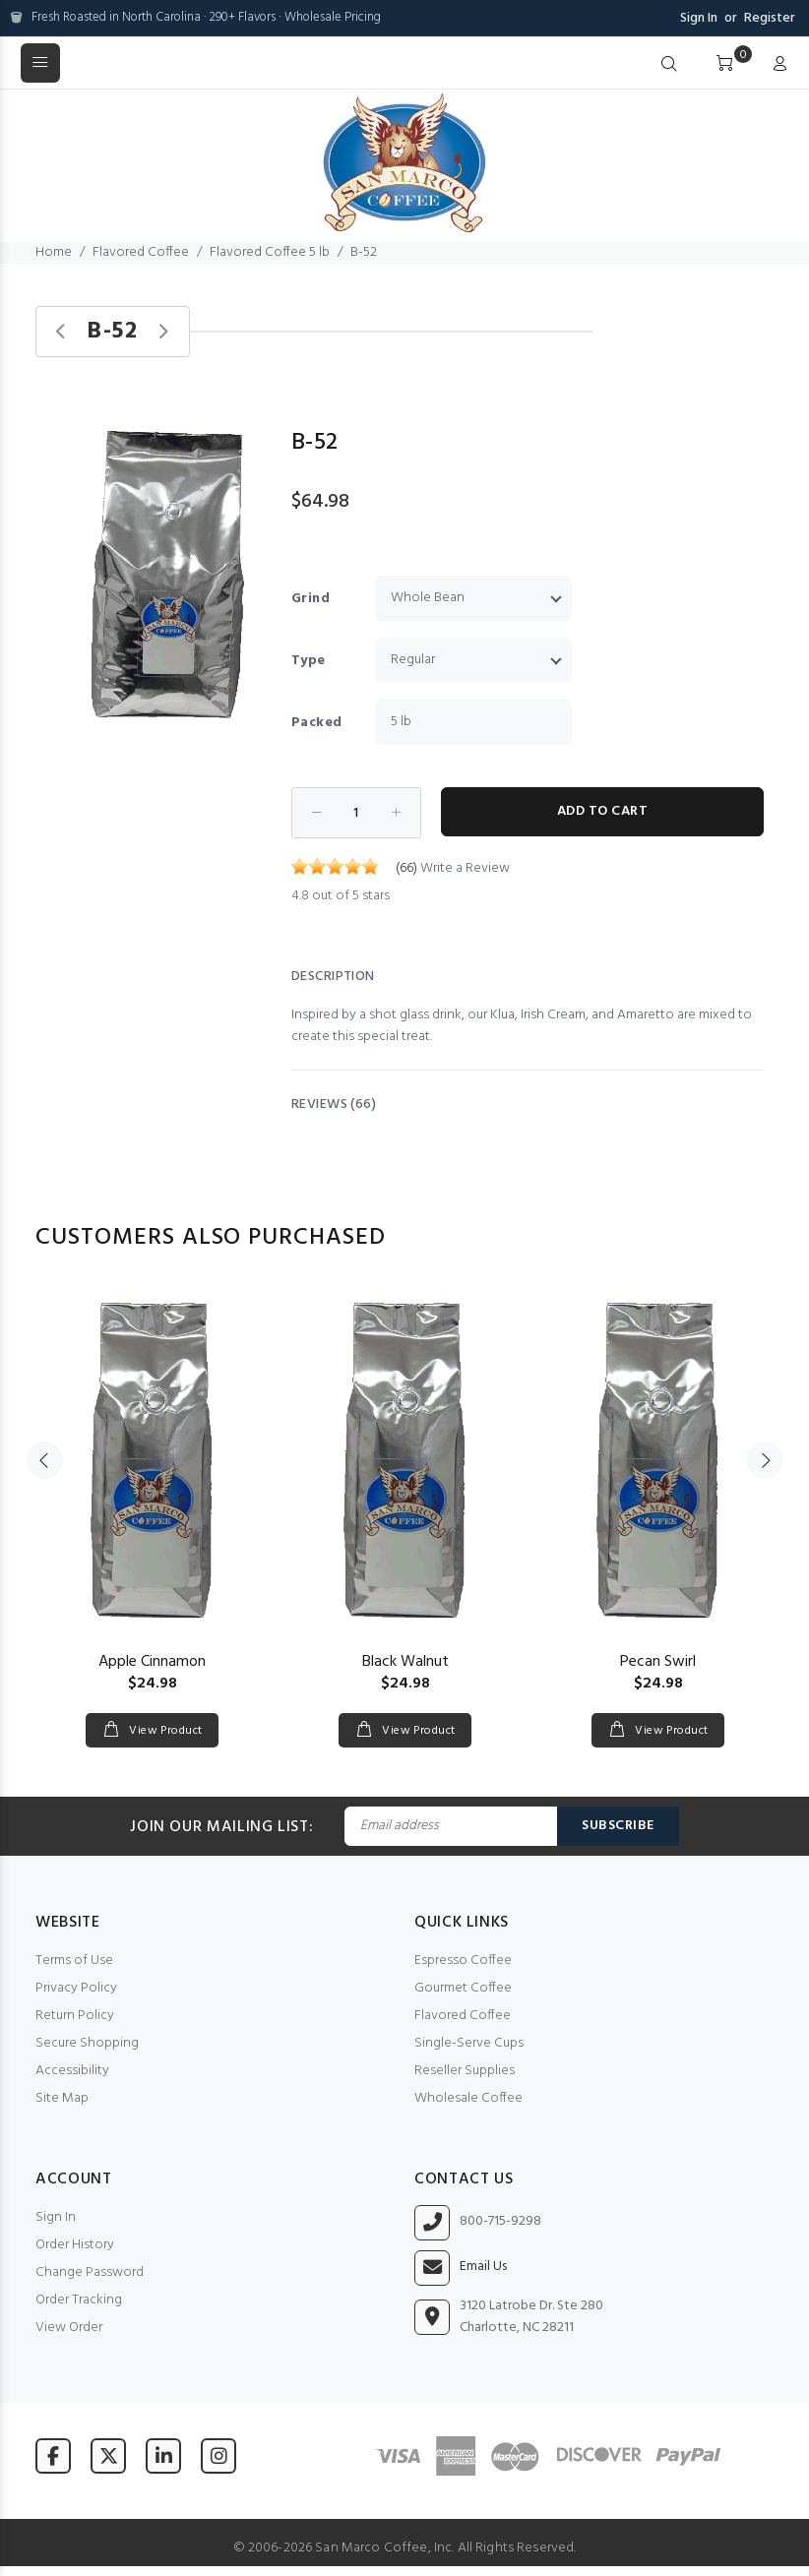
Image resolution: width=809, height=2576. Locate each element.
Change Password (89, 2272)
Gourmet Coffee (463, 1988)
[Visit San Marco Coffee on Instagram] (218, 2455)
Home (53, 252)
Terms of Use (74, 1960)
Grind (310, 598)
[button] (254, 422)
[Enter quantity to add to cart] (356, 812)
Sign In (698, 18)
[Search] (669, 65)
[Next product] (163, 332)
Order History (74, 2245)
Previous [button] (44, 1460)
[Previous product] (61, 332)
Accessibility (72, 2070)
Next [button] (764, 1460)
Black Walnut (405, 1662)
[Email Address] (450, 1826)
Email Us (483, 2267)
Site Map (62, 2098)
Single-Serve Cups (469, 2043)
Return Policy (74, 2015)
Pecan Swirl (658, 1662)
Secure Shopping (87, 2043)
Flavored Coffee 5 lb (270, 252)
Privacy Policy (76, 1988)
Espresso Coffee (463, 1960)
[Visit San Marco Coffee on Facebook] (53, 2455)
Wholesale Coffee (468, 2098)
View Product (164, 1731)
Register (769, 18)
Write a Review (465, 868)
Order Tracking (78, 2300)
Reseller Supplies (464, 2070)
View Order (68, 2327)
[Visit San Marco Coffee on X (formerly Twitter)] (108, 2455)
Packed (316, 722)
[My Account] (775, 65)
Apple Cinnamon (152, 1662)
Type (308, 660)
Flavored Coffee (141, 252)
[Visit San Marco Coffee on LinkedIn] (163, 2455)
